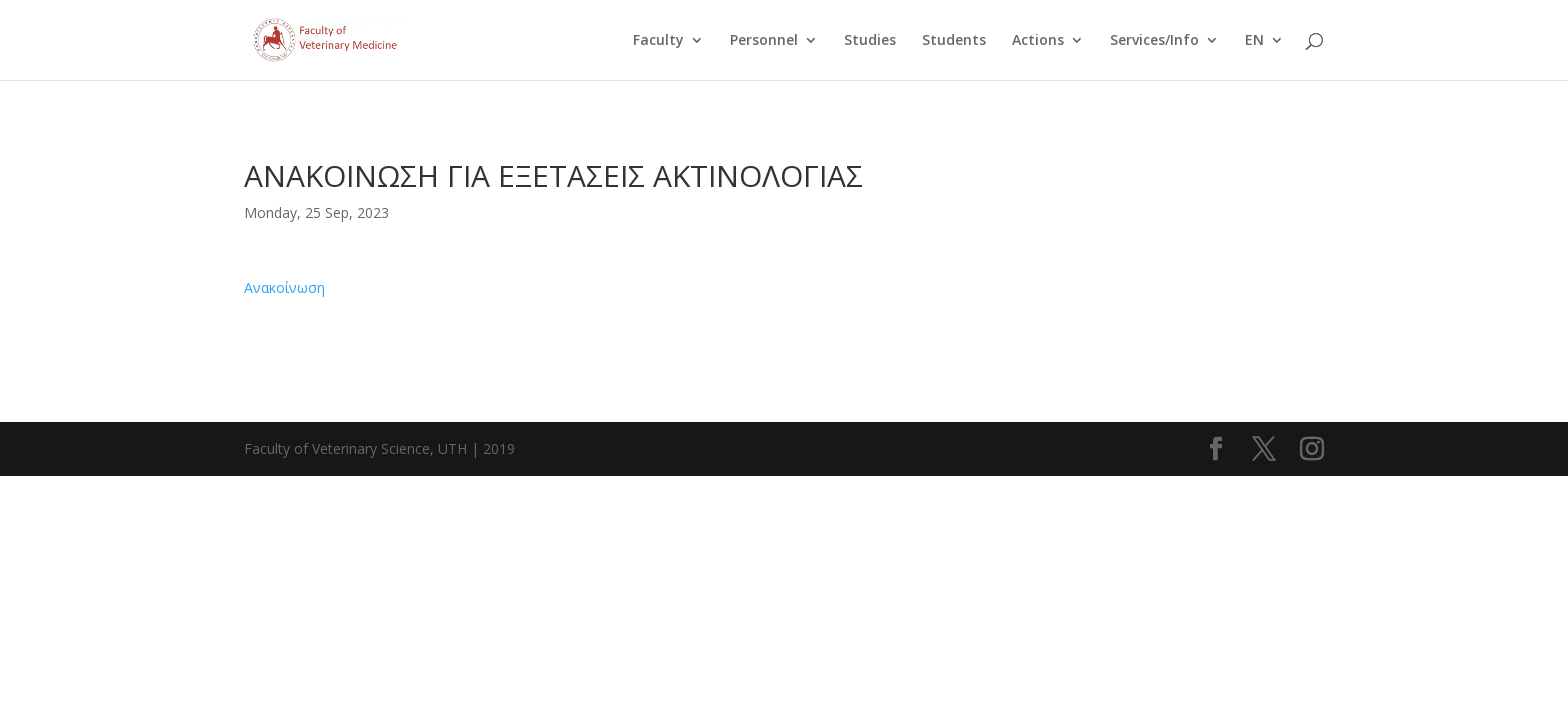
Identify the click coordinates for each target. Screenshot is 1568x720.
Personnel (764, 41)
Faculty (658, 41)
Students (954, 41)
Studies (870, 41)
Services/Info (1154, 41)
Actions (1038, 41)
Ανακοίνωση (284, 287)
